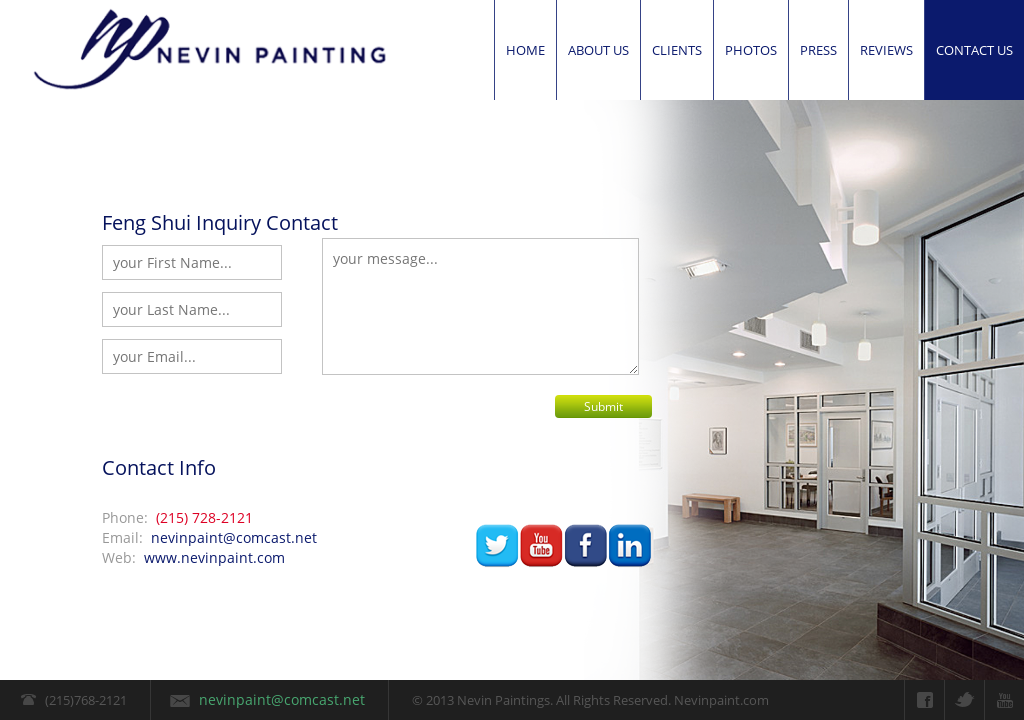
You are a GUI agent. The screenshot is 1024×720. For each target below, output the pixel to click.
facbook (586, 546)
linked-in (630, 546)
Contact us (974, 50)
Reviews (886, 50)
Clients (677, 50)
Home (525, 50)
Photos (751, 50)
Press (818, 50)
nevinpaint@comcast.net (234, 537)
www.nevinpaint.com (214, 557)
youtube (542, 546)
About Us (598, 50)
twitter (498, 546)
